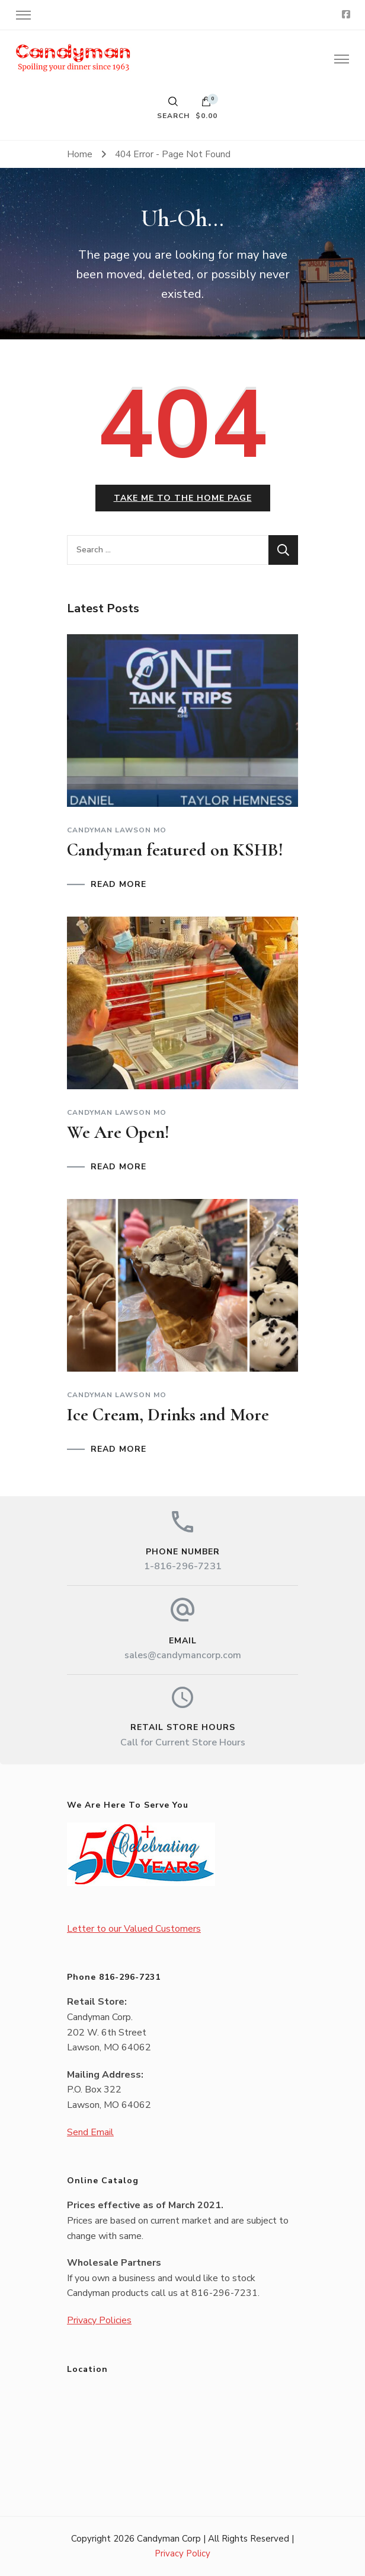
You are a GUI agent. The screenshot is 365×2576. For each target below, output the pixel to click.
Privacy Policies (99, 2320)
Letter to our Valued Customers (134, 1928)
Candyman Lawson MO (117, 830)
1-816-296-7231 (183, 1566)
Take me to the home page (183, 498)
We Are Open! (118, 1132)
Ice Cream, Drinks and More (168, 1415)
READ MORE (118, 884)
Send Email (90, 2132)
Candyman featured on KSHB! (175, 850)
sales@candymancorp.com (182, 1655)
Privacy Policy (182, 2553)
